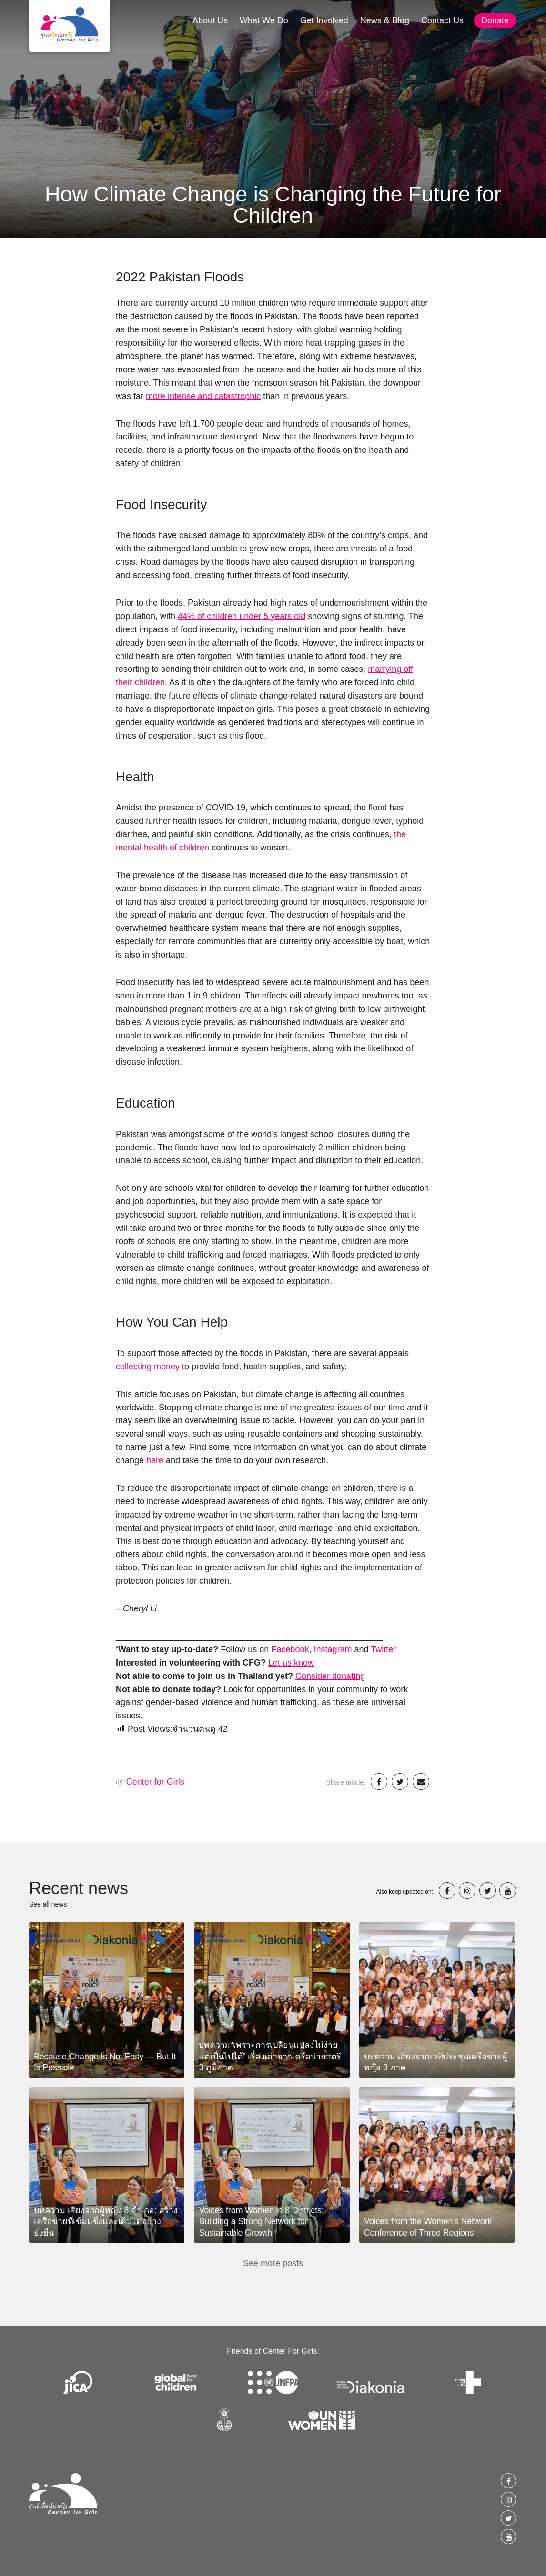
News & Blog (384, 20)
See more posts (273, 2263)
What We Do (264, 20)
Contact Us (442, 20)
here (156, 1460)
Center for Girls (155, 1782)
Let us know (291, 1662)
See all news (48, 1904)
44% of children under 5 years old (241, 616)
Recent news (78, 1888)
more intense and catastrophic (203, 396)
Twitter (383, 1649)
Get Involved (324, 20)
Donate (495, 20)
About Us (210, 20)
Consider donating (330, 1676)
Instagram (332, 1649)
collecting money (148, 1366)
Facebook (290, 1649)
